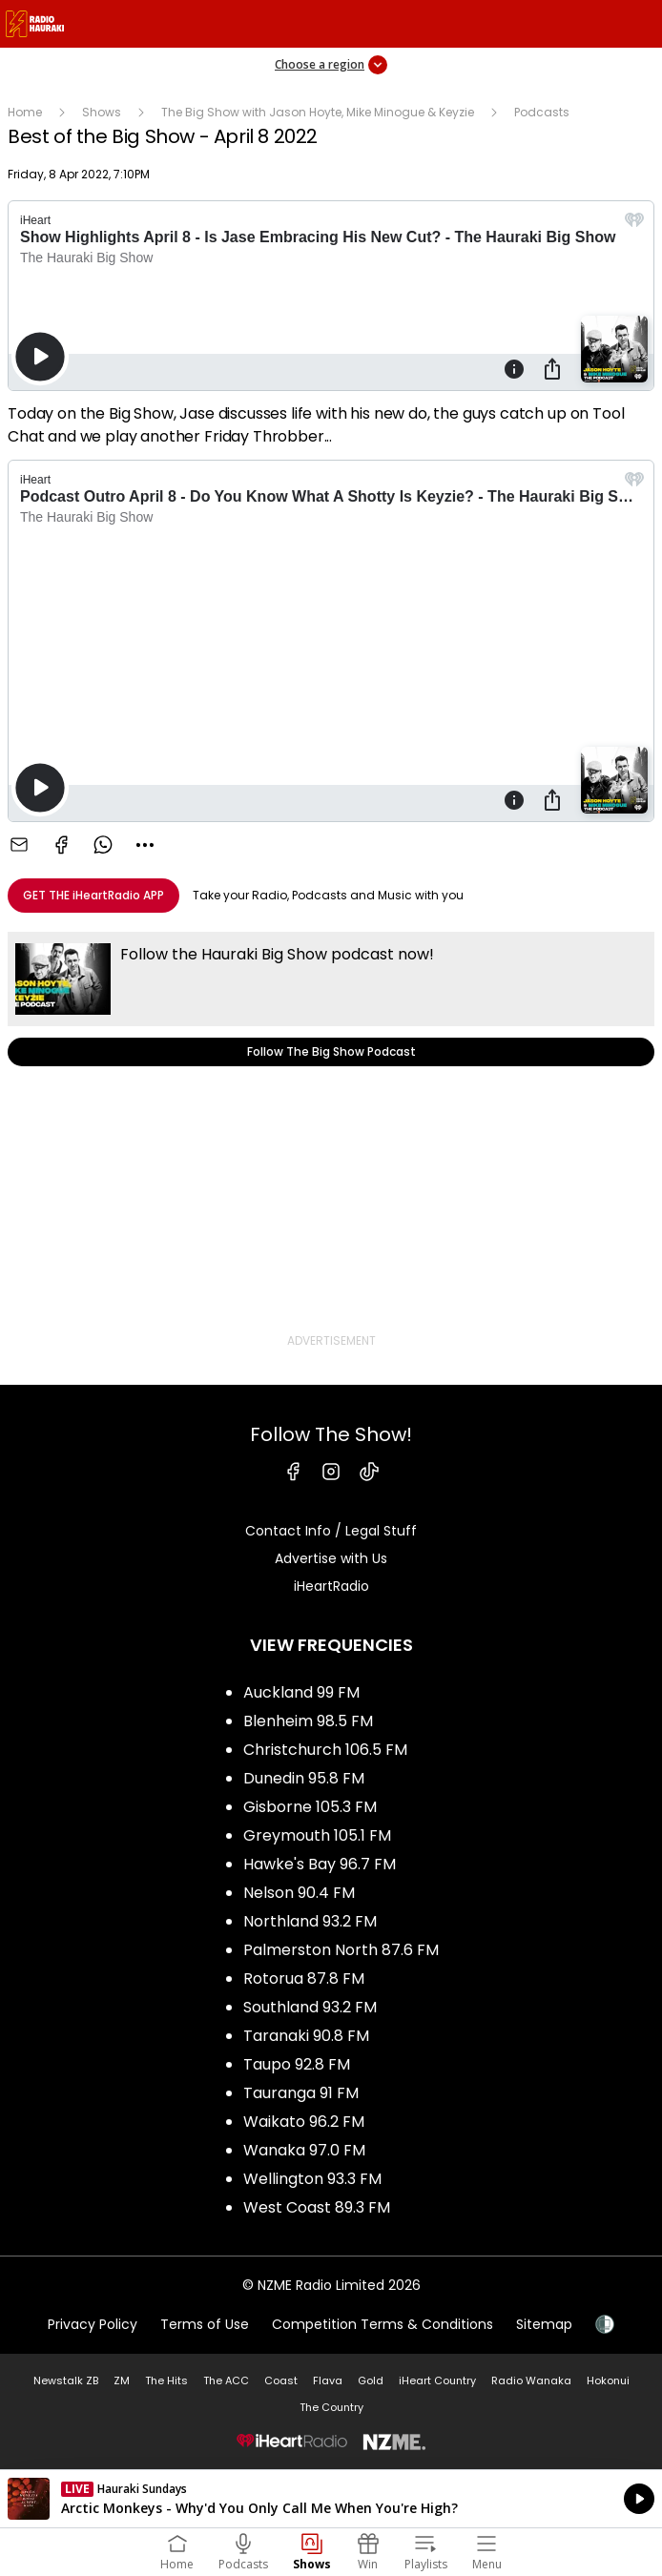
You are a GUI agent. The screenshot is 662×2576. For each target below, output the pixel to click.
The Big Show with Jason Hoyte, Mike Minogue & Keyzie (317, 112)
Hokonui (608, 2380)
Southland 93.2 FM (310, 2007)
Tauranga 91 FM (301, 2093)
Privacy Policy (92, 2324)
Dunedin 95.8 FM (303, 1778)
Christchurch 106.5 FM (325, 1750)
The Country (331, 2407)
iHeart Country (437, 2380)
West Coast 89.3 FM (316, 2207)
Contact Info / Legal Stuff (331, 1530)
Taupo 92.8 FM (296, 2064)
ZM (122, 2380)
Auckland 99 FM (301, 1692)
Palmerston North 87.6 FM (341, 1950)
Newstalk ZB (65, 2380)
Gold (370, 2380)
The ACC (226, 2380)
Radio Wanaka (531, 2380)
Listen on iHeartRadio (331, 2498)
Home (25, 112)
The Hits (166, 2380)
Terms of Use (204, 2324)
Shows (101, 112)
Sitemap (544, 2324)
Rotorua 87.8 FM (303, 1978)
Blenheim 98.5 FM (308, 1721)
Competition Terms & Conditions (382, 2324)
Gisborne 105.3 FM (310, 1807)
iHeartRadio (331, 1586)
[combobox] (145, 845)
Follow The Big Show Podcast (331, 999)
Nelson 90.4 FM (299, 1893)
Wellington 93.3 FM (312, 2179)
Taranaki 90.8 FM (306, 2036)
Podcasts (541, 112)
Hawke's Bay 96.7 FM (319, 1864)
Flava (327, 2380)
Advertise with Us (331, 1558)
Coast (281, 2380)
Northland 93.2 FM (310, 1921)
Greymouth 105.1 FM (317, 1835)
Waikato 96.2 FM (303, 2122)
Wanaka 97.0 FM (304, 2150)
